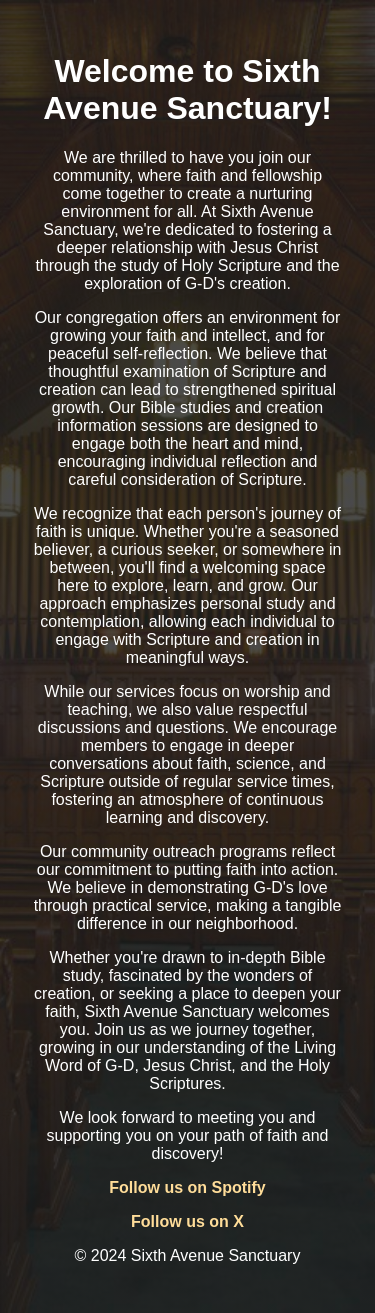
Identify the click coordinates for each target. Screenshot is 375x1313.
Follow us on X (187, 1221)
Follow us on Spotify (187, 1187)
